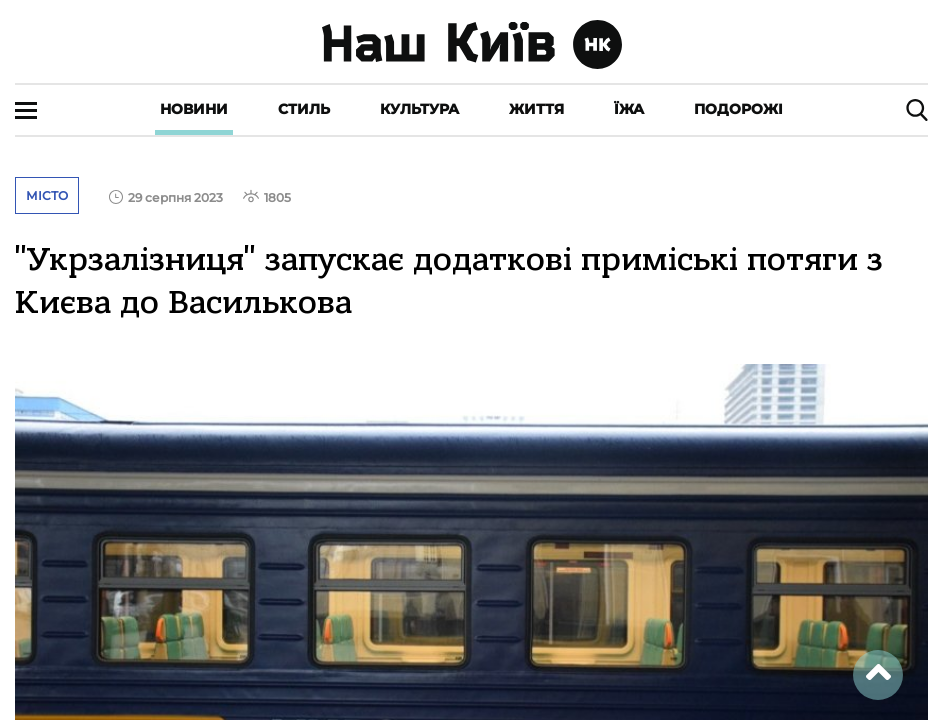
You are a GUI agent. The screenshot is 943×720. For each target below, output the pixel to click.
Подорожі (738, 109)
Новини (194, 109)
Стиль (304, 109)
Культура (419, 109)
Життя (536, 109)
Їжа (629, 109)
